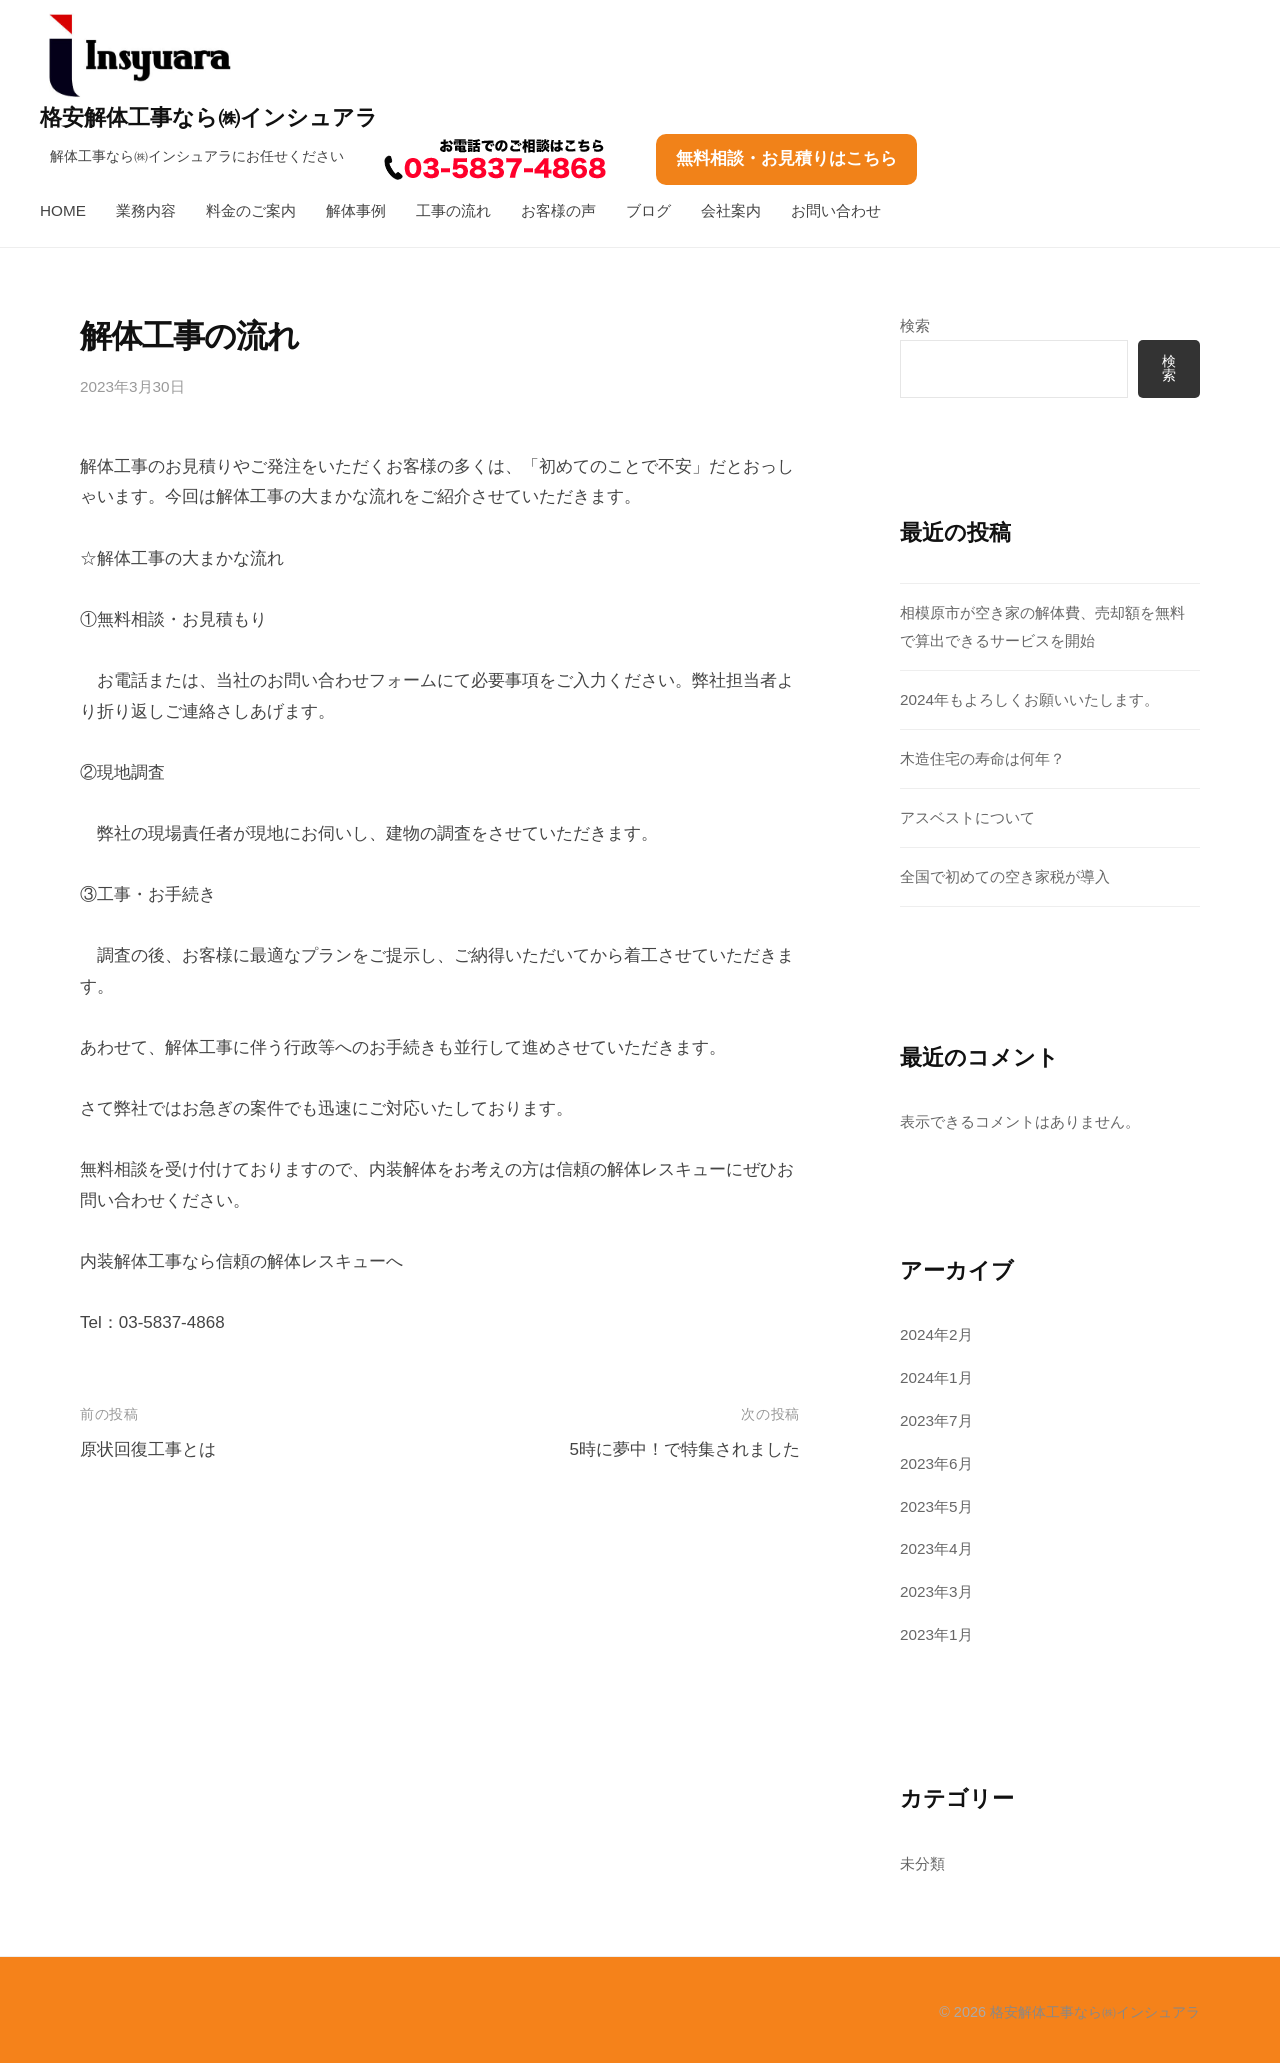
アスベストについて (967, 817)
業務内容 (146, 210)
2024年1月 (936, 1377)
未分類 (922, 1863)
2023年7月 (936, 1420)
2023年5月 (936, 1506)
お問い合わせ (836, 210)
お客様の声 (558, 210)
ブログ (648, 210)
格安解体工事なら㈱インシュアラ (209, 117)
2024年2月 (936, 1334)
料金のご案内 (251, 210)
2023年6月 (936, 1463)
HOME (63, 210)
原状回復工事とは (148, 1449)
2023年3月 (936, 1591)
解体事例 (356, 210)
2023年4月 (936, 1548)
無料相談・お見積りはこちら (786, 158)
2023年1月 (936, 1634)
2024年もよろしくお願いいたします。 (1029, 699)
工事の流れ (453, 210)
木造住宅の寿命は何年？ (982, 758)
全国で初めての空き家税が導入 (1005, 876)
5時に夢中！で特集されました (684, 1449)
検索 (915, 325)
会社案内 (731, 210)
